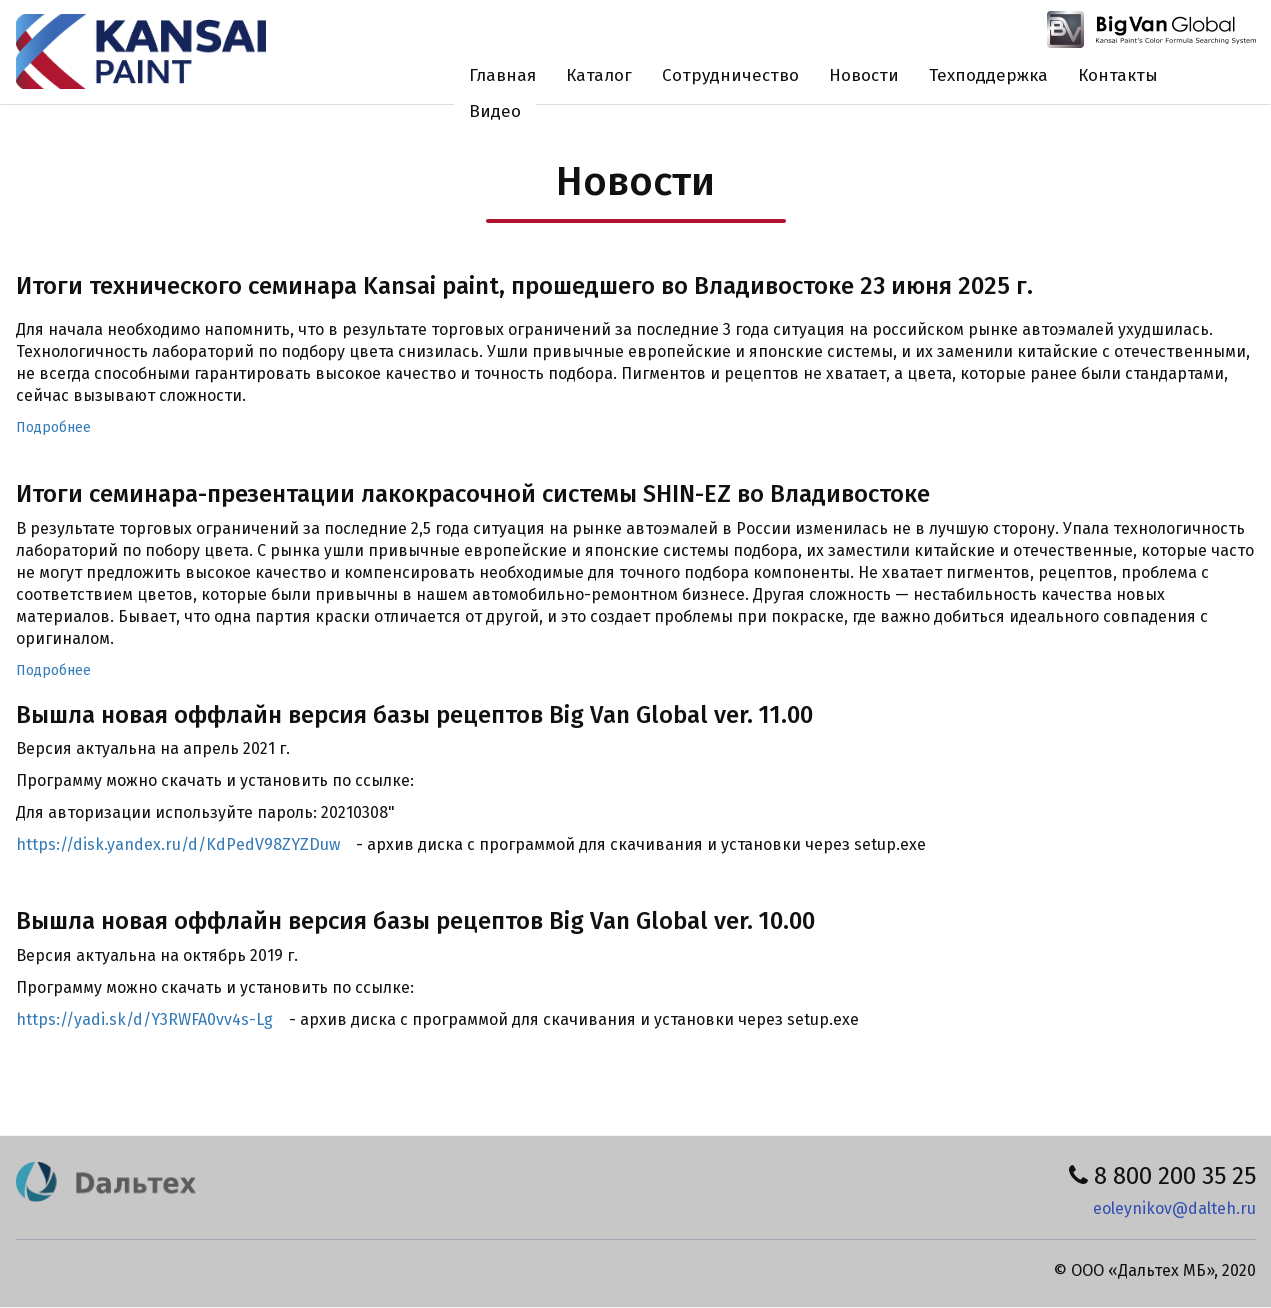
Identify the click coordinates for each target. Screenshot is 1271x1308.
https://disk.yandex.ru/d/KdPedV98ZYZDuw (178, 844)
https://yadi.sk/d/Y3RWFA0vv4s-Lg (144, 1019)
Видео (495, 111)
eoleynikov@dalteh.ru (1174, 1208)
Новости (864, 75)
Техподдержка (988, 75)
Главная (502, 75)
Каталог (599, 75)
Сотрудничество (730, 75)
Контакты (1118, 75)
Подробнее (53, 427)
